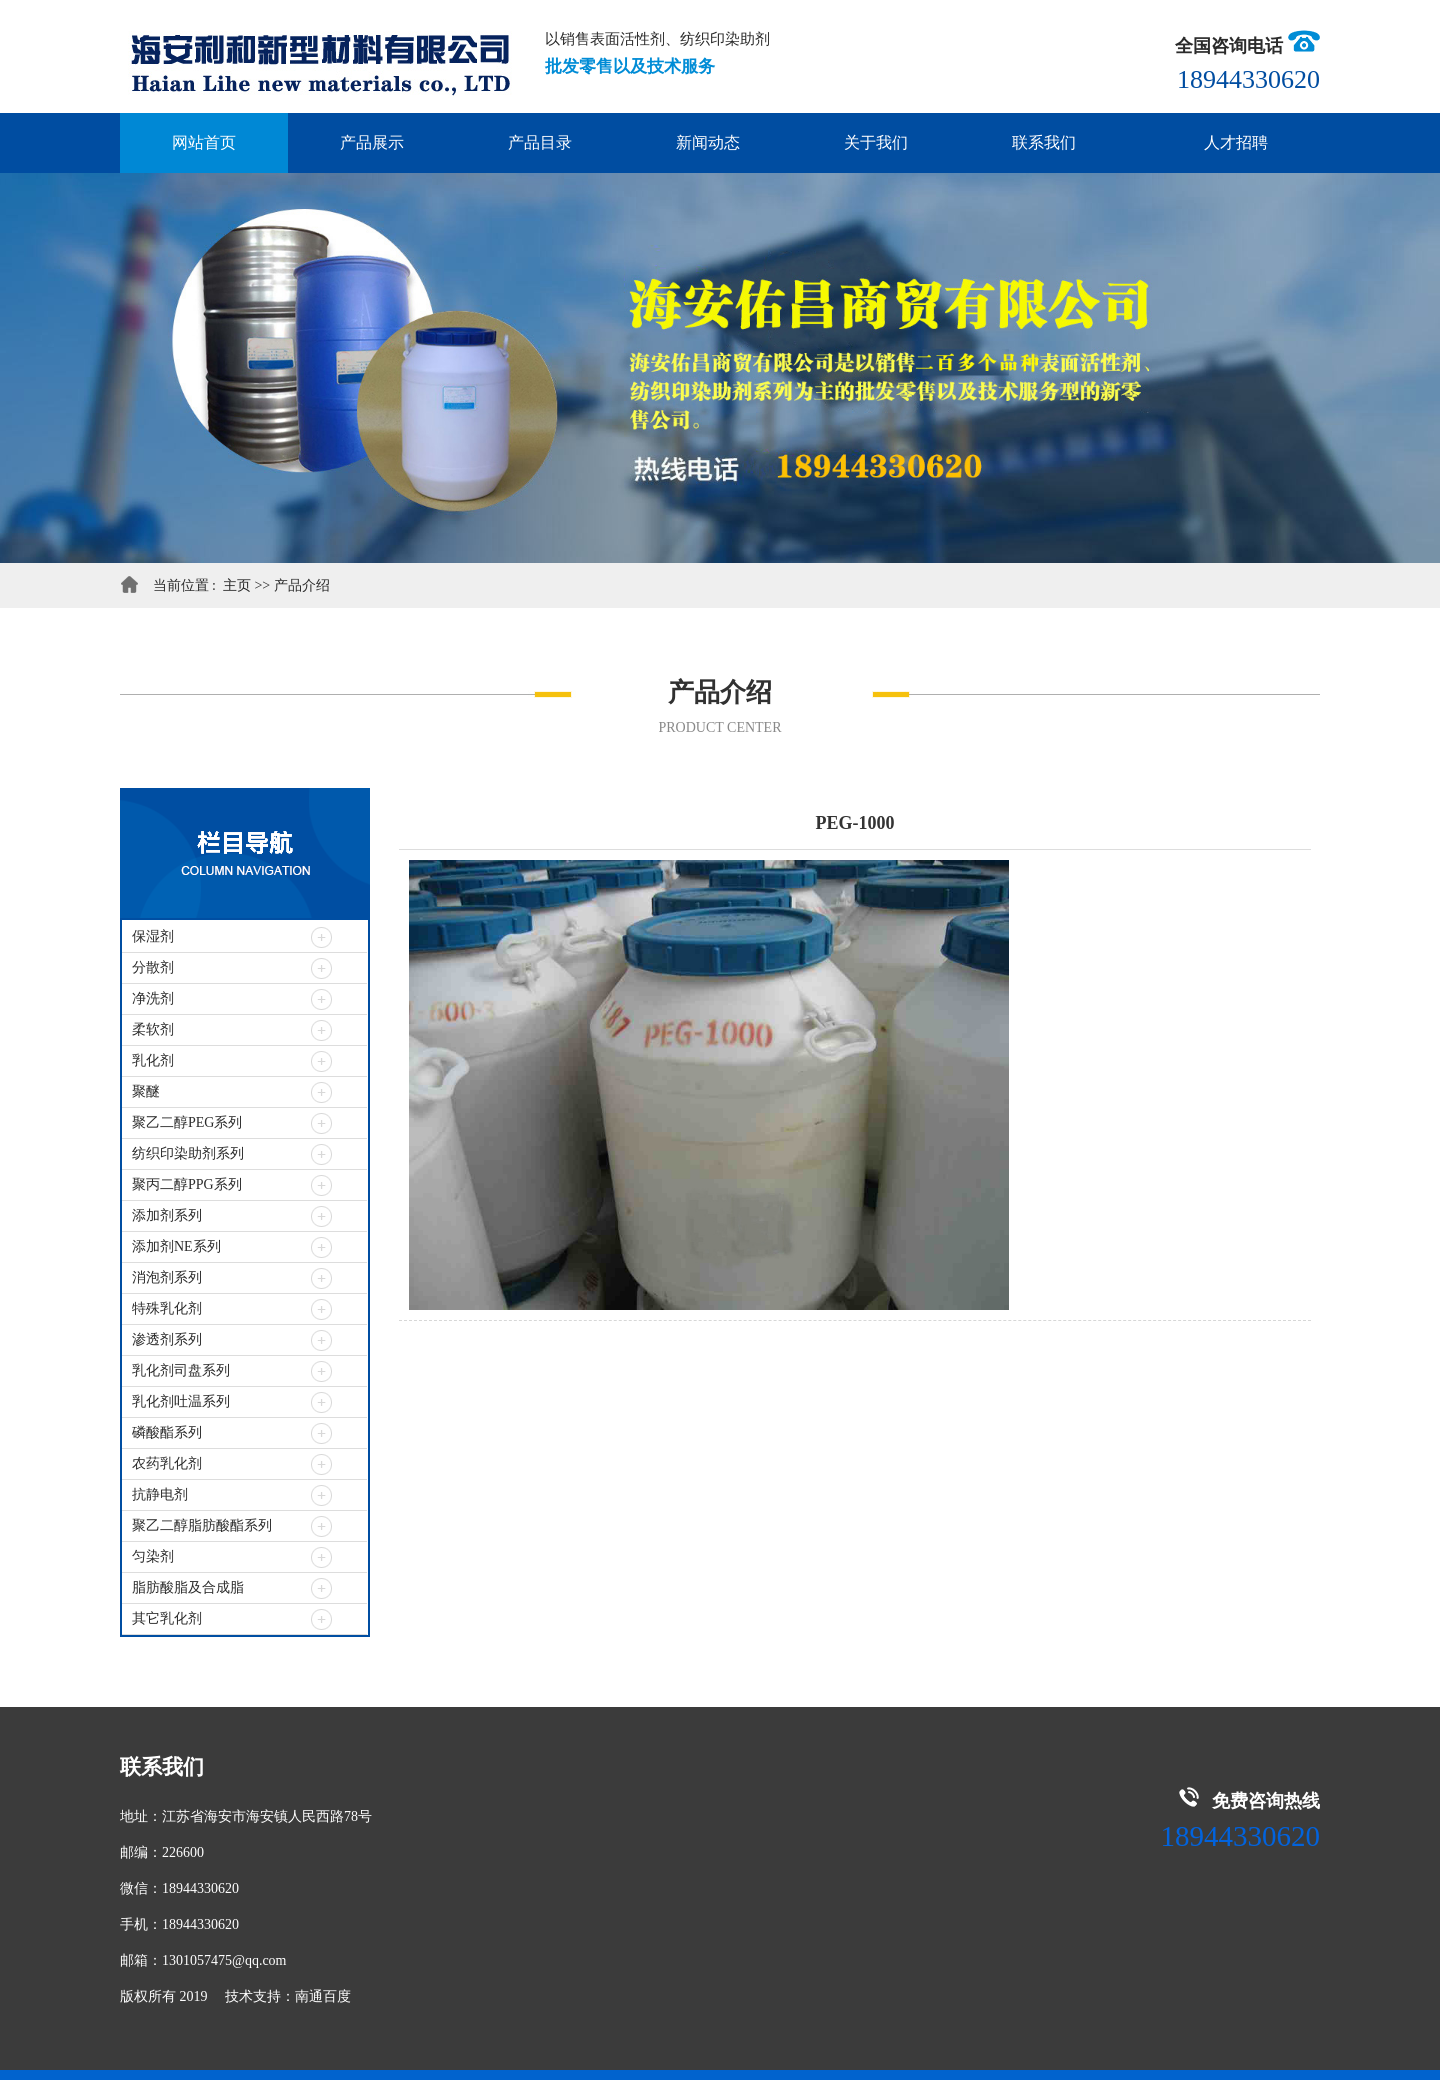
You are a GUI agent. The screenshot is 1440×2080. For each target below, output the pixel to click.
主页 (239, 585)
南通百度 (323, 1996)
